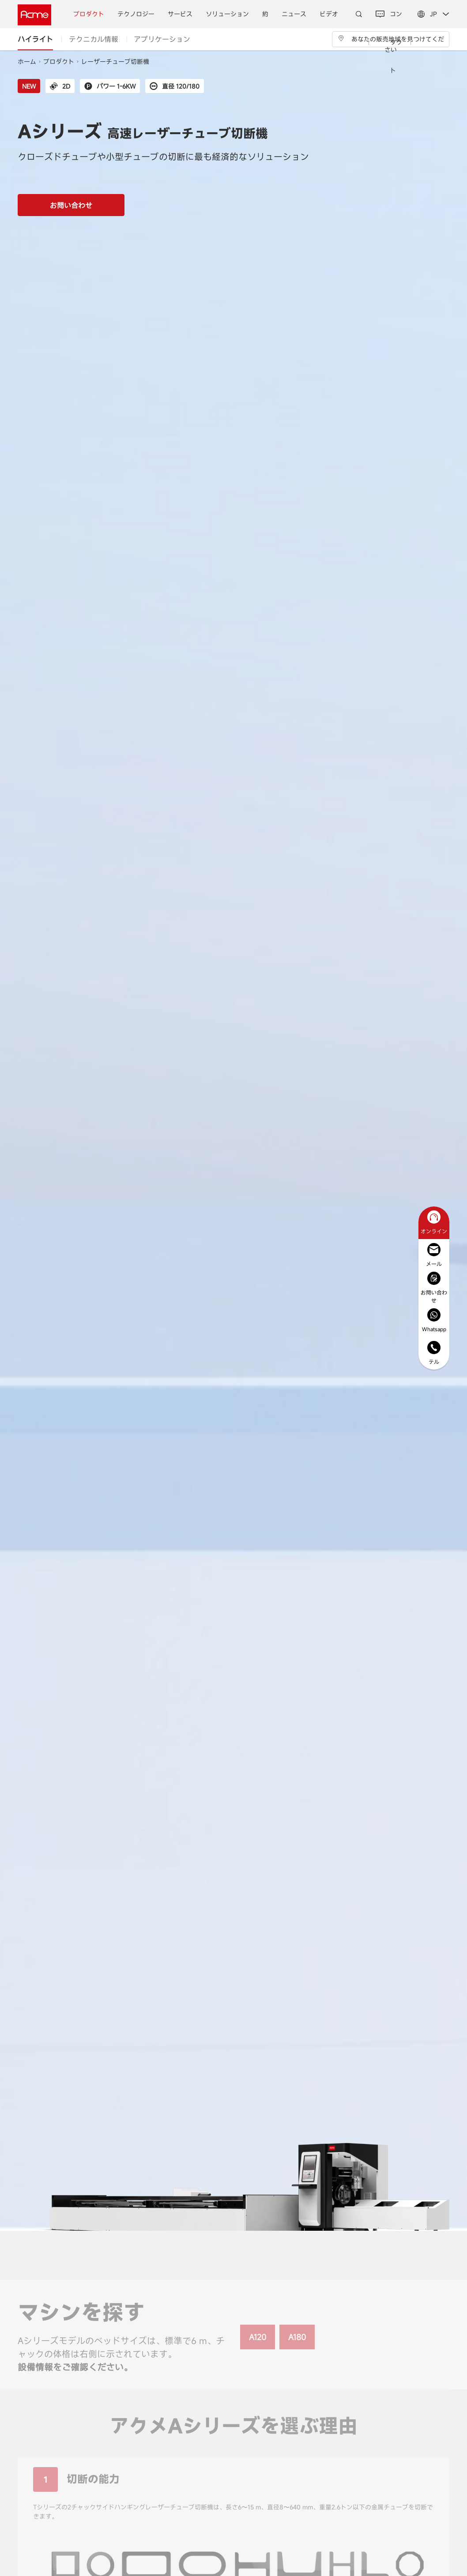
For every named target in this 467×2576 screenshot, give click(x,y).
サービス (180, 14)
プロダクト (88, 14)
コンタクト (389, 42)
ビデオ (329, 14)
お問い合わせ (71, 205)
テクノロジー (135, 14)
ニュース (294, 14)
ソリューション (227, 14)
